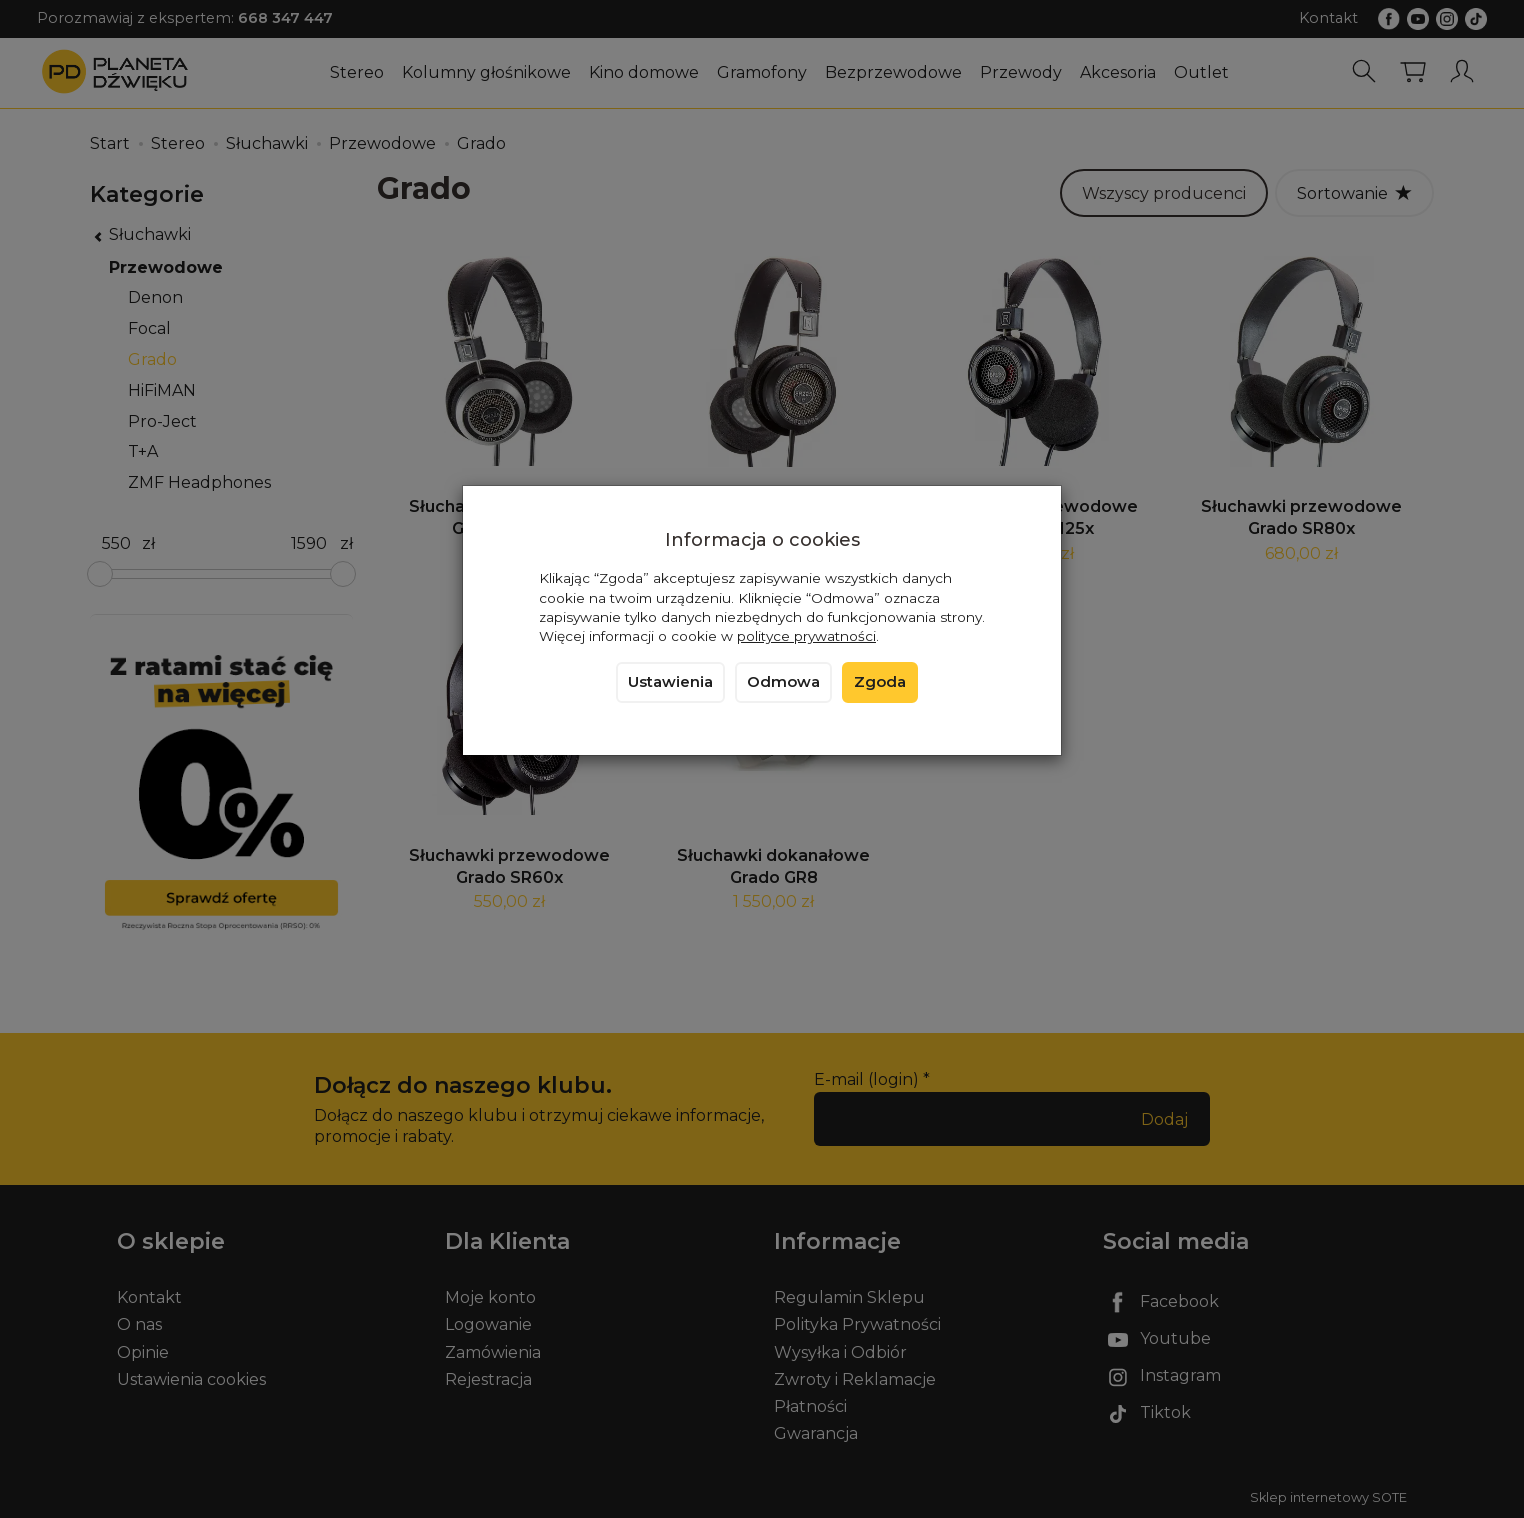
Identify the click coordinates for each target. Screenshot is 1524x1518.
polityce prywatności (806, 636)
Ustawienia (670, 682)
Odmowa (783, 682)
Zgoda (880, 682)
